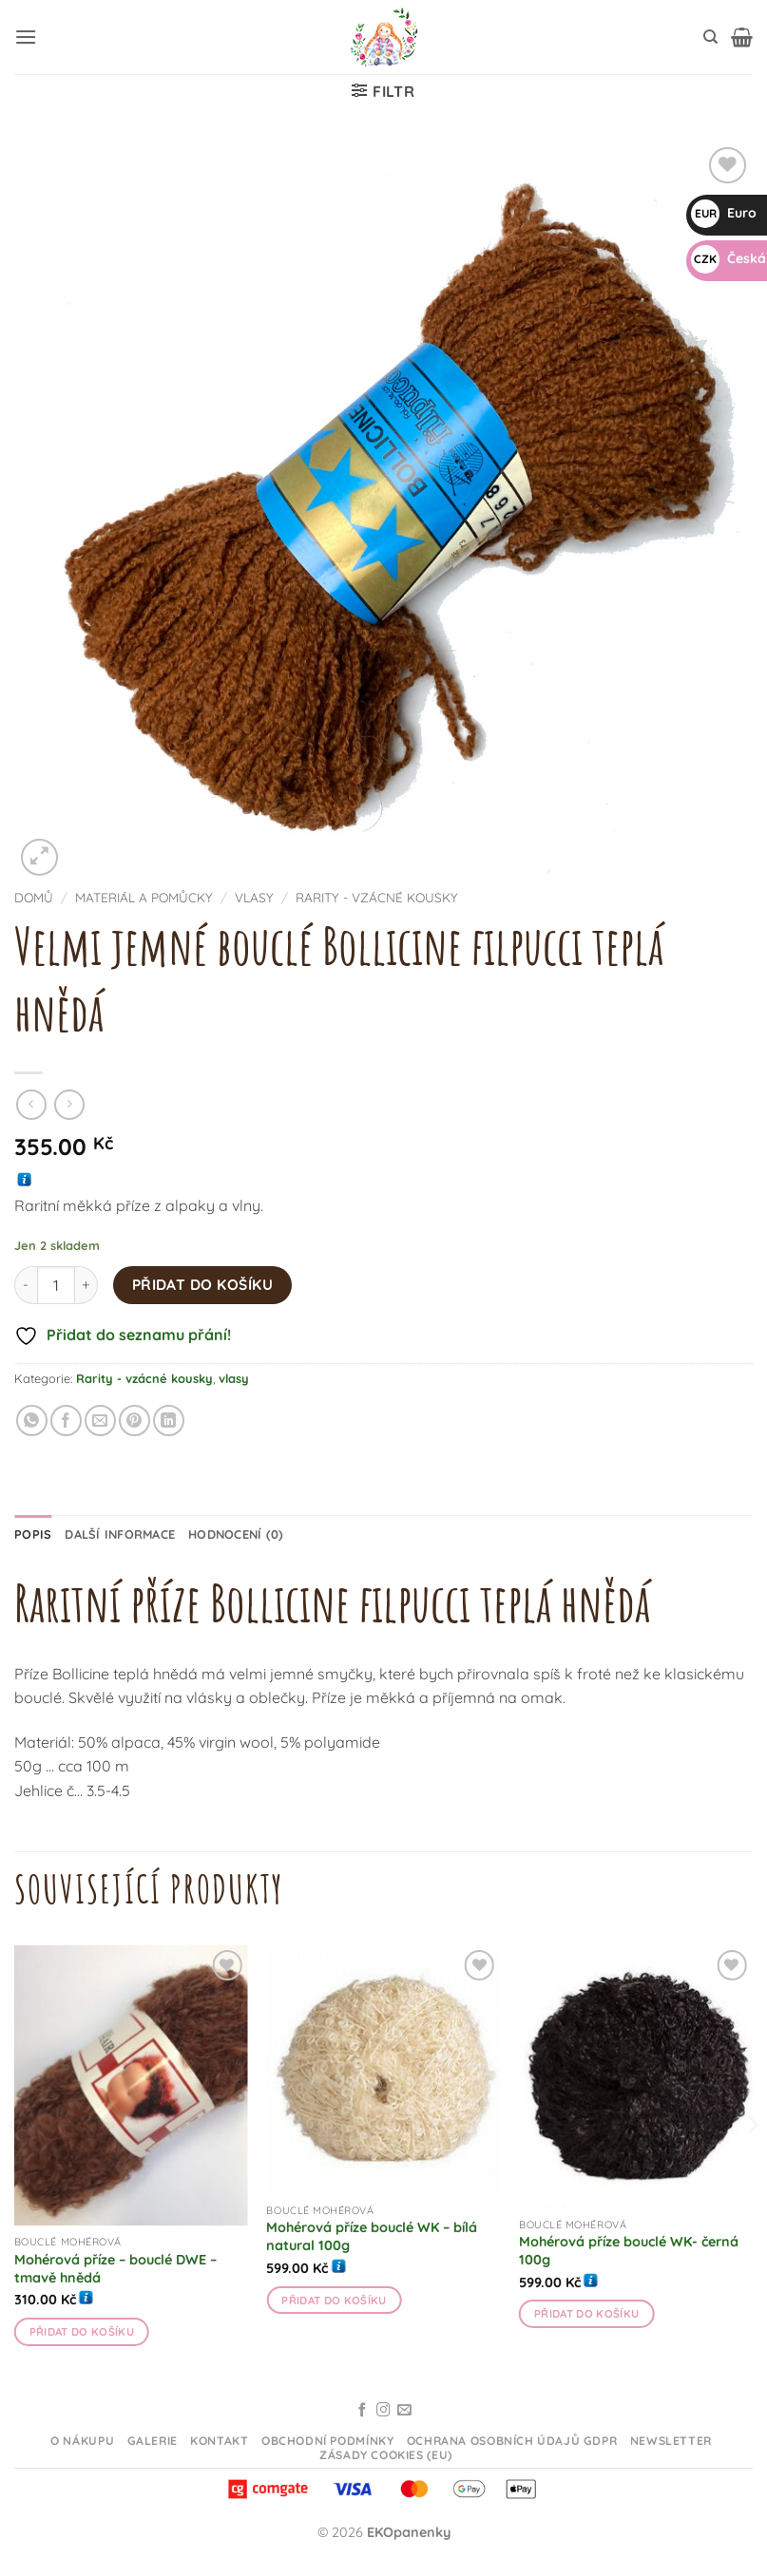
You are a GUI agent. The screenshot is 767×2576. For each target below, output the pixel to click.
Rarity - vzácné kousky (377, 897)
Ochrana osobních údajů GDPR (512, 2441)
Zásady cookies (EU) (385, 2455)
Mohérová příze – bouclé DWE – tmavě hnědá (115, 2268)
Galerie (152, 2441)
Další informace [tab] (120, 1534)
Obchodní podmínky (327, 2441)
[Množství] (56, 1285)
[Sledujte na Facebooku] (362, 2410)
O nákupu (82, 2441)
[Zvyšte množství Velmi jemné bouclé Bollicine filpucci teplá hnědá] (86, 1285)
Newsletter (671, 2441)
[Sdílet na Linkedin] (168, 1420)
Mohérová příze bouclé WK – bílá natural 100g (371, 2236)
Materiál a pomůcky (144, 897)
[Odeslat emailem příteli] (100, 1420)
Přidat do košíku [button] (82, 2331)
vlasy (254, 897)
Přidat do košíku (202, 1284)
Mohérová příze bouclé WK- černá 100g (628, 2250)
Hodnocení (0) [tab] (235, 1534)
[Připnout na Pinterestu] (134, 1420)
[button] (25, 36)
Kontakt (219, 2441)
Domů (33, 897)
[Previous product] (69, 1104)
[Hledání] (710, 37)
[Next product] (31, 1104)
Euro (724, 212)
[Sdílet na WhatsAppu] (32, 1420)
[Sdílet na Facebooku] (66, 1420)
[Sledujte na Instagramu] (383, 2410)
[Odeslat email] (404, 2410)
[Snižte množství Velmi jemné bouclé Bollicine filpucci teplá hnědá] (25, 1285)
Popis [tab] (32, 1534)
